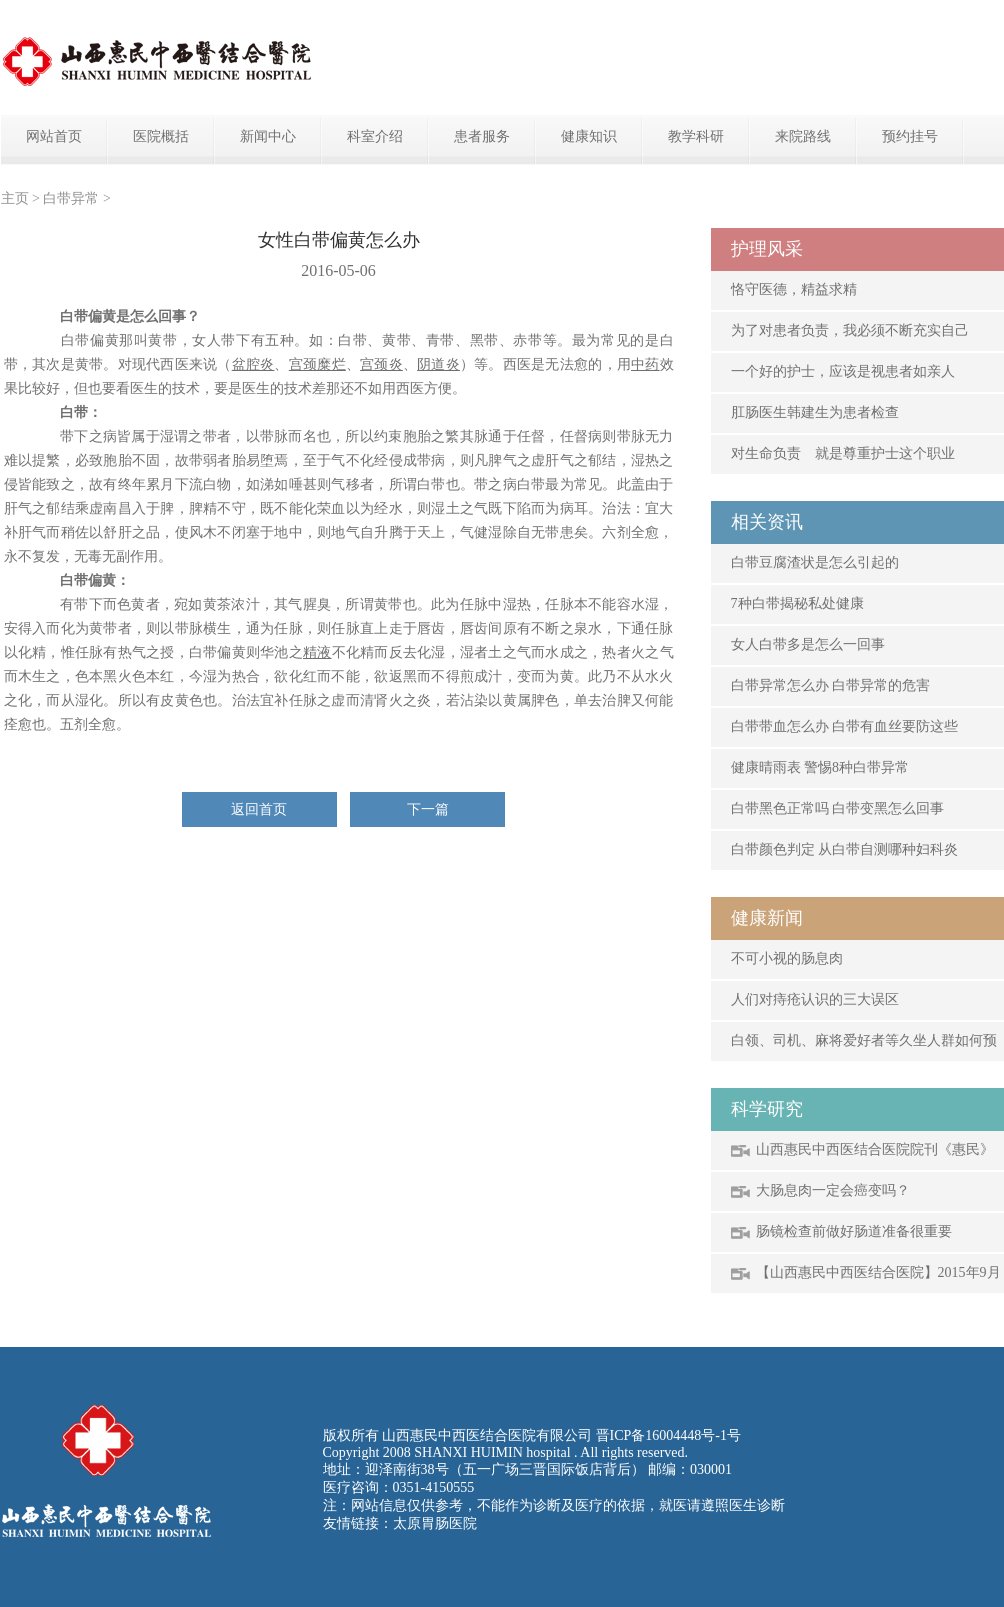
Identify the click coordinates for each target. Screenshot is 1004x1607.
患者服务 (482, 136)
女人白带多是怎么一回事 (808, 644)
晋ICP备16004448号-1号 (668, 1435)
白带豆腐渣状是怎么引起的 (815, 562)
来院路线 (803, 136)
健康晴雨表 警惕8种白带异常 (820, 767)
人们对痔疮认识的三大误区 (815, 999)
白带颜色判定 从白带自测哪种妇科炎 (845, 849)
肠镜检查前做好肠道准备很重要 (854, 1231)
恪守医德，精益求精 (794, 289)
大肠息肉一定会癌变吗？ (833, 1190)
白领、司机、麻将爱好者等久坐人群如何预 (864, 1040)
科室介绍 (375, 136)
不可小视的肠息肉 (787, 958)
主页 (15, 198)
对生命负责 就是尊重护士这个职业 (843, 453)
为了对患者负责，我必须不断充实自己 (850, 330)
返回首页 (259, 809)
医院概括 (161, 136)
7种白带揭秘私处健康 (797, 603)
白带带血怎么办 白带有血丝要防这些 (845, 726)
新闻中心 (268, 136)
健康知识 (589, 136)
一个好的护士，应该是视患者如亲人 (843, 371)
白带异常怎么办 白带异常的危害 (831, 685)
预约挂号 (910, 136)
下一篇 (428, 809)
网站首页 (54, 136)
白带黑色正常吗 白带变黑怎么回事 (838, 808)
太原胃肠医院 (435, 1523)
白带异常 (71, 198)
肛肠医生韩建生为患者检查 (815, 412)
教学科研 (696, 136)
